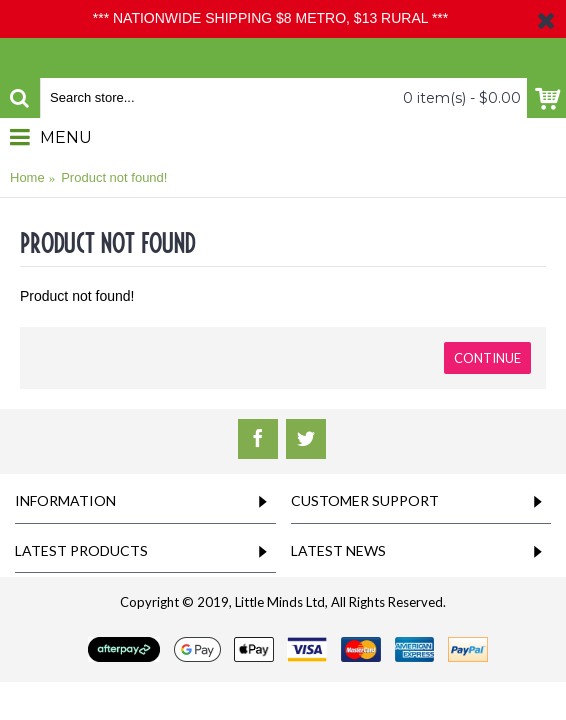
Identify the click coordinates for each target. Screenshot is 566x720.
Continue (487, 358)
